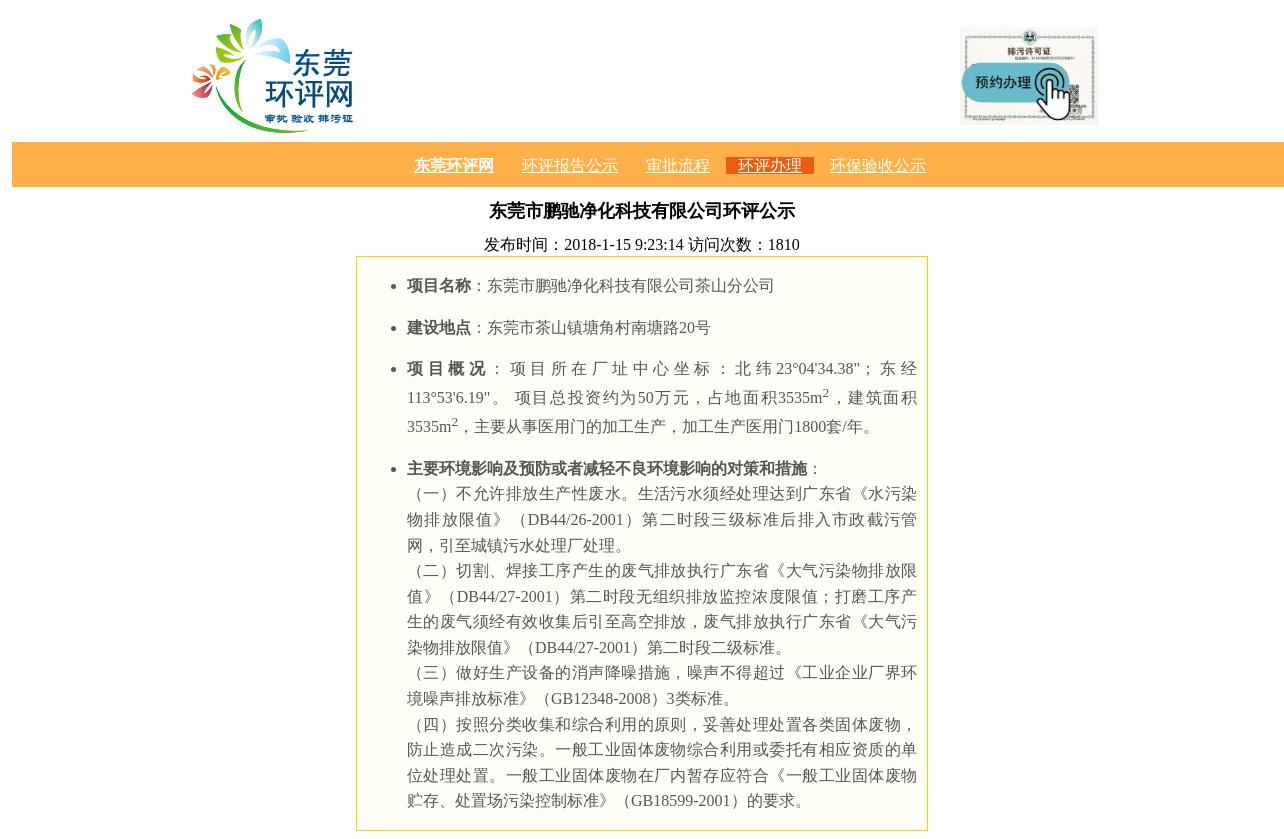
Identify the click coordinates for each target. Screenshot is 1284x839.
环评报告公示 (570, 165)
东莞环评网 (454, 165)
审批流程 (678, 165)
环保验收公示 (878, 165)
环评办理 (770, 165)
